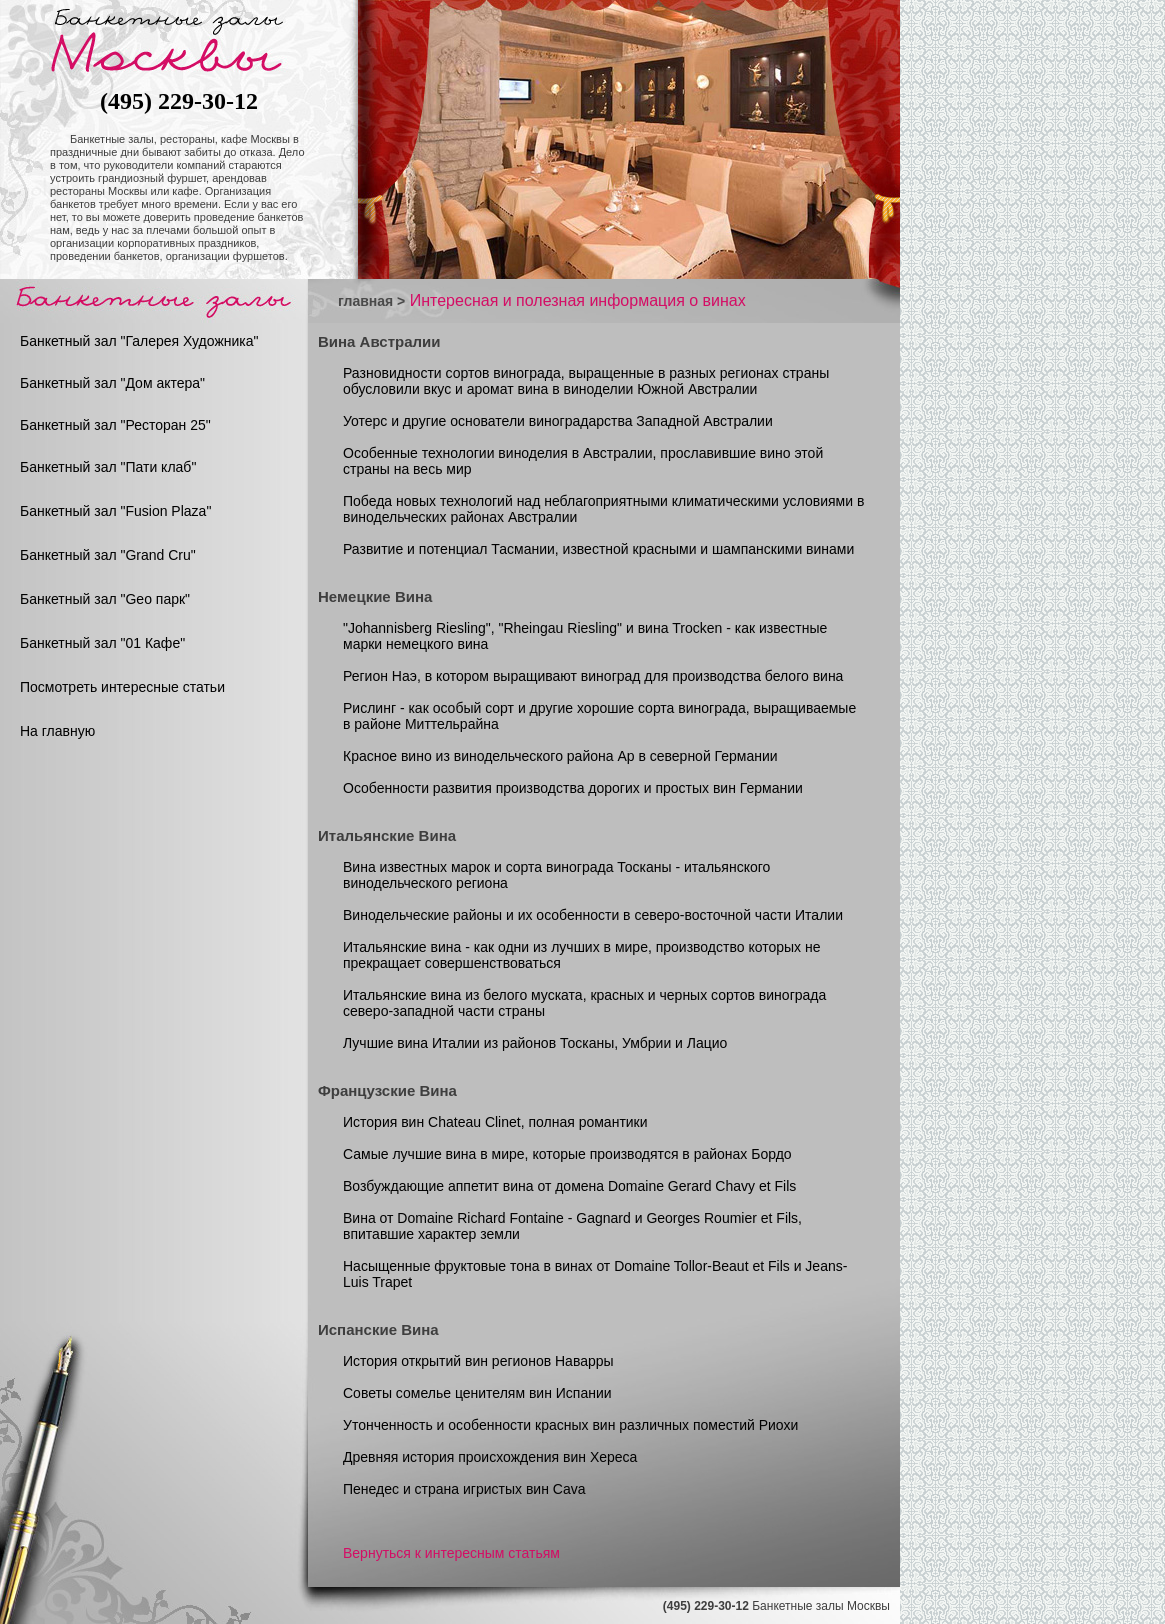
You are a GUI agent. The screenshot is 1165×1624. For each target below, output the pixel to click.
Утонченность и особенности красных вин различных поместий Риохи (570, 1425)
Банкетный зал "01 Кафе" (102, 643)
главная (365, 301)
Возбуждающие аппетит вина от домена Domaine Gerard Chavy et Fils (569, 1186)
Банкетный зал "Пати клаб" (108, 467)
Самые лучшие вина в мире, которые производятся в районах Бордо (567, 1154)
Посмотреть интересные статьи (122, 687)
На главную (57, 731)
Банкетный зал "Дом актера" (112, 383)
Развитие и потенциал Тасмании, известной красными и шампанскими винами (598, 549)
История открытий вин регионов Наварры (478, 1361)
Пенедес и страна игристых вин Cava (464, 1489)
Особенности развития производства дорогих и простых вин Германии (573, 788)
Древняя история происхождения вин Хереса (490, 1457)
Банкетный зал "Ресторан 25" (115, 425)
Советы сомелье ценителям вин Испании (477, 1393)
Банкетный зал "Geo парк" (105, 599)
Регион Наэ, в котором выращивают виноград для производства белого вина (593, 676)
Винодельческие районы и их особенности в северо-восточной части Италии (593, 915)
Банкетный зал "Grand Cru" (108, 555)
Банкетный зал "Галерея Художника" (139, 341)
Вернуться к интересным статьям (451, 1553)
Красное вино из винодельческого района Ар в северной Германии (560, 756)
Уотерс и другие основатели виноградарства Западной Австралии (558, 421)
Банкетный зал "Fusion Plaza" (115, 511)
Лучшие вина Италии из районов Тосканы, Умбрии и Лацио (535, 1043)
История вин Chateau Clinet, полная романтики (495, 1122)
